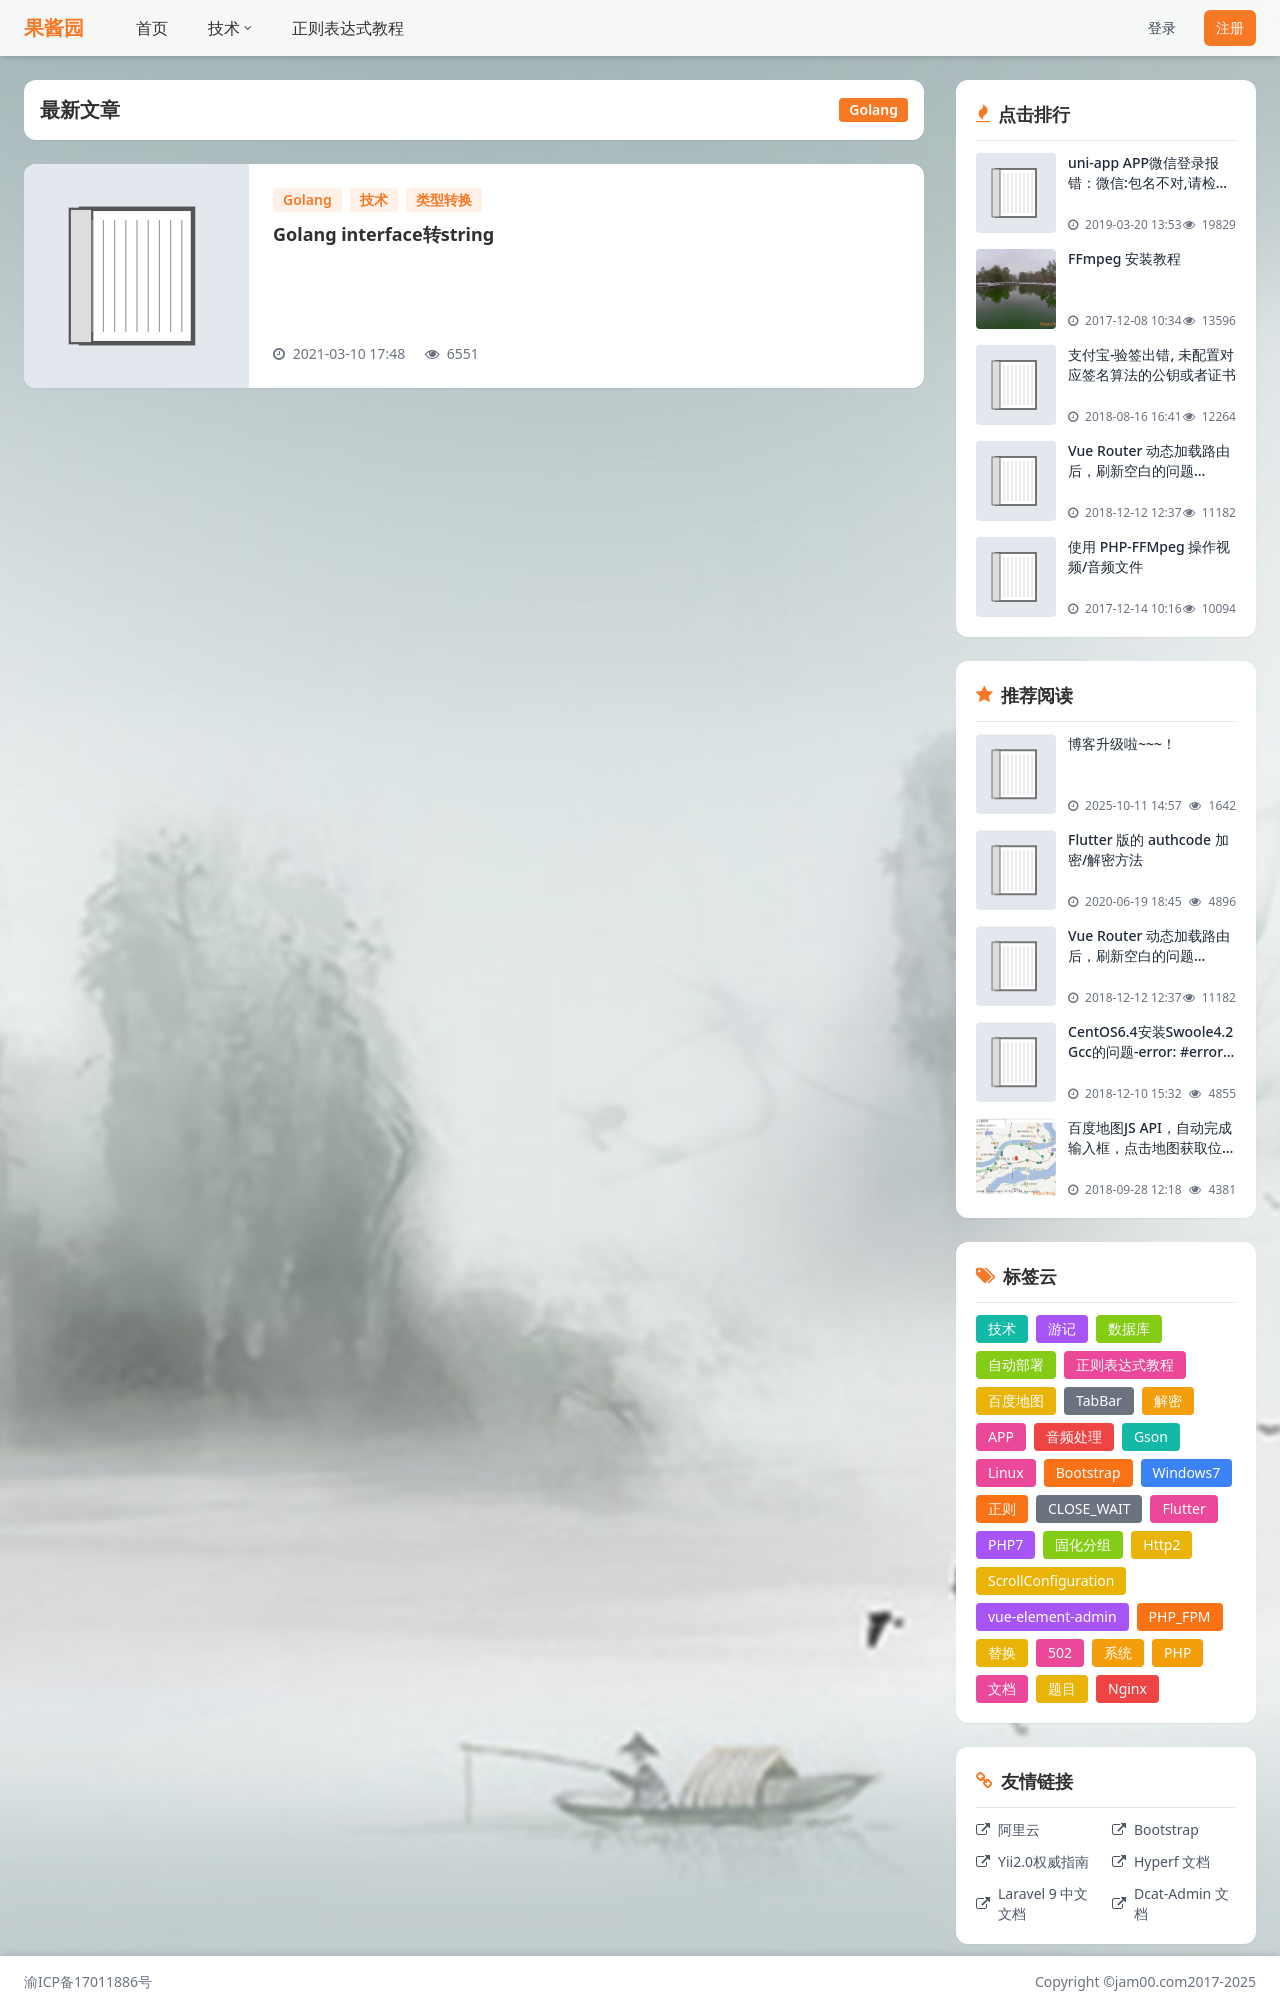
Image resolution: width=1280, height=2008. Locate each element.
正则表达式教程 (348, 28)
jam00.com (1151, 1981)
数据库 (1129, 1328)
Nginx (1127, 1688)
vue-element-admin (1052, 1616)
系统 (1118, 1652)
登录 (1162, 27)
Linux (1006, 1472)
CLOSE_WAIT (1089, 1508)
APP (1001, 1436)
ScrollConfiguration (1051, 1580)
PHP (1177, 1652)
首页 (152, 28)
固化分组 (1083, 1544)
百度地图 (1016, 1400)
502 (1060, 1652)
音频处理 (1074, 1436)
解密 (1168, 1400)
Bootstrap (1088, 1472)
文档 (1002, 1688)
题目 (1062, 1688)
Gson (1151, 1436)
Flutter (1183, 1508)
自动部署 (1016, 1364)
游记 (1062, 1328)
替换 (1002, 1652)
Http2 (1161, 1544)
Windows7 (1187, 1472)
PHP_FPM (1180, 1616)
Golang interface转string (383, 234)
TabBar (1099, 1400)
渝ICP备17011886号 (88, 1981)
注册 (1230, 27)
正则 (1002, 1508)
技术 (230, 28)
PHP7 (1005, 1544)
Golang (307, 199)
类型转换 (444, 199)
